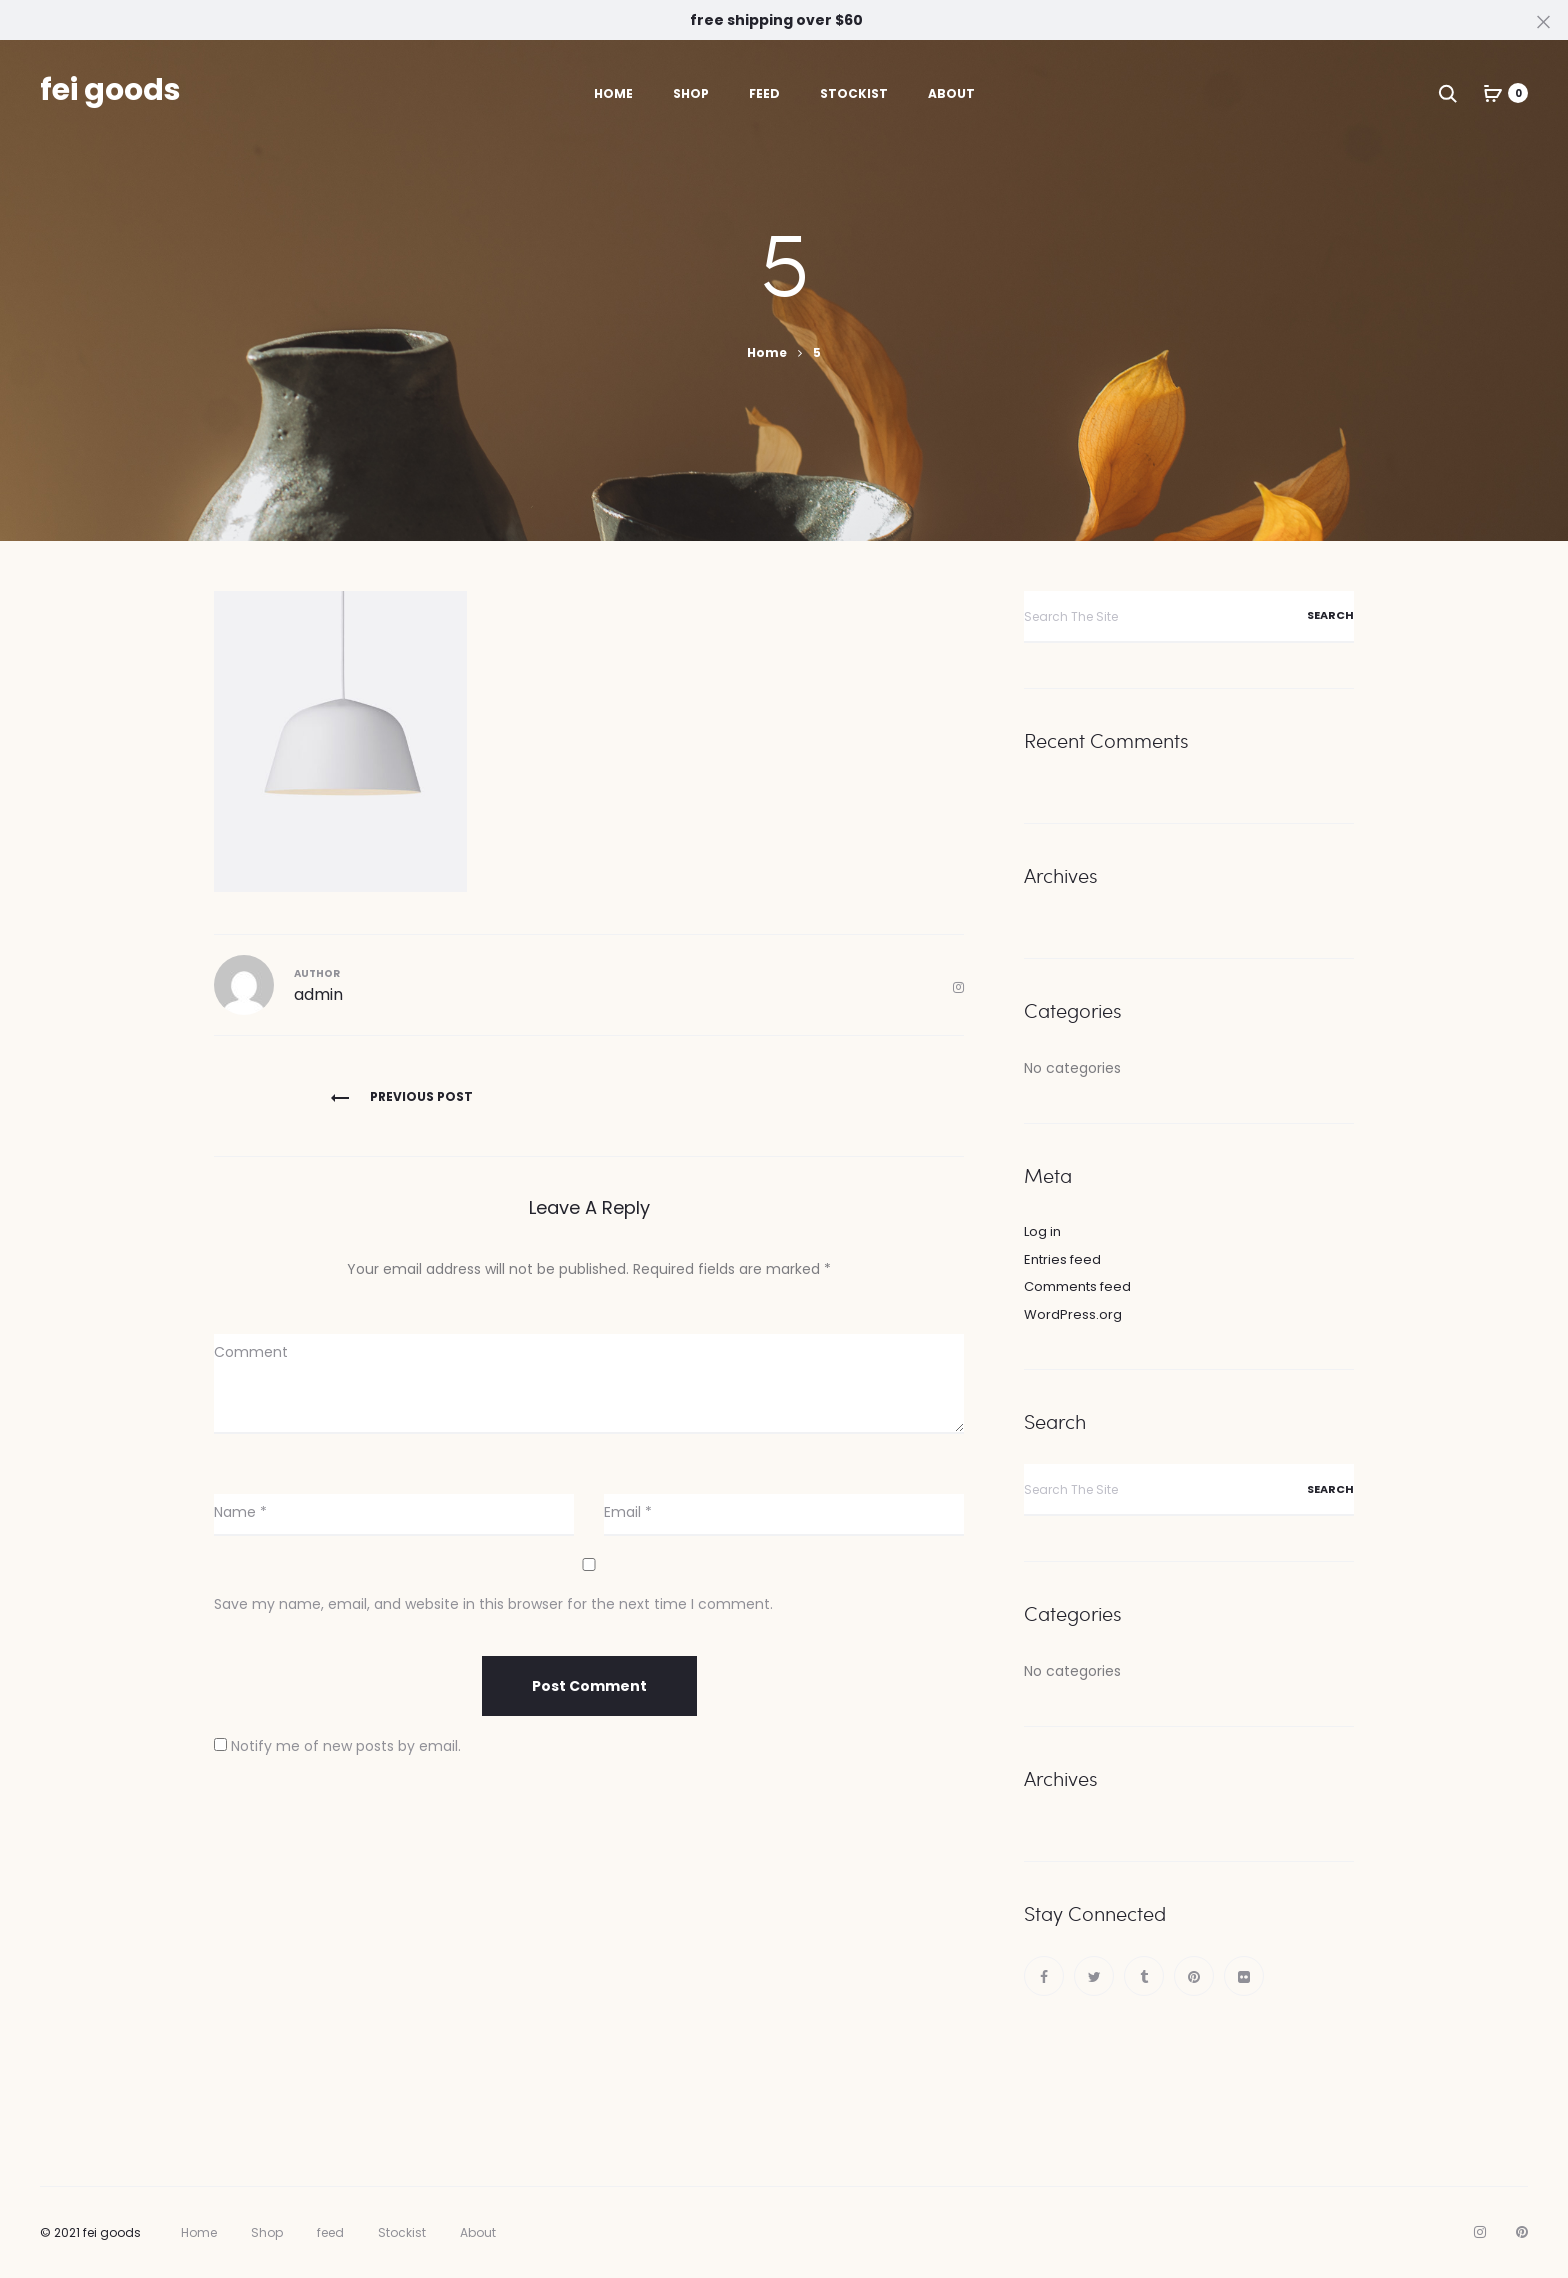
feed (764, 93)
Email (628, 1512)
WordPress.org (1073, 1314)
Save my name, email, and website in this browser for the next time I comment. (493, 1604)
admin (318, 994)
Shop (691, 93)
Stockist (854, 93)
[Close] (1543, 21)
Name (240, 1512)
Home (613, 93)
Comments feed (1077, 1286)
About (951, 93)
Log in (1042, 1231)
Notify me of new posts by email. (346, 1746)
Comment (251, 1352)
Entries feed (1062, 1259)
